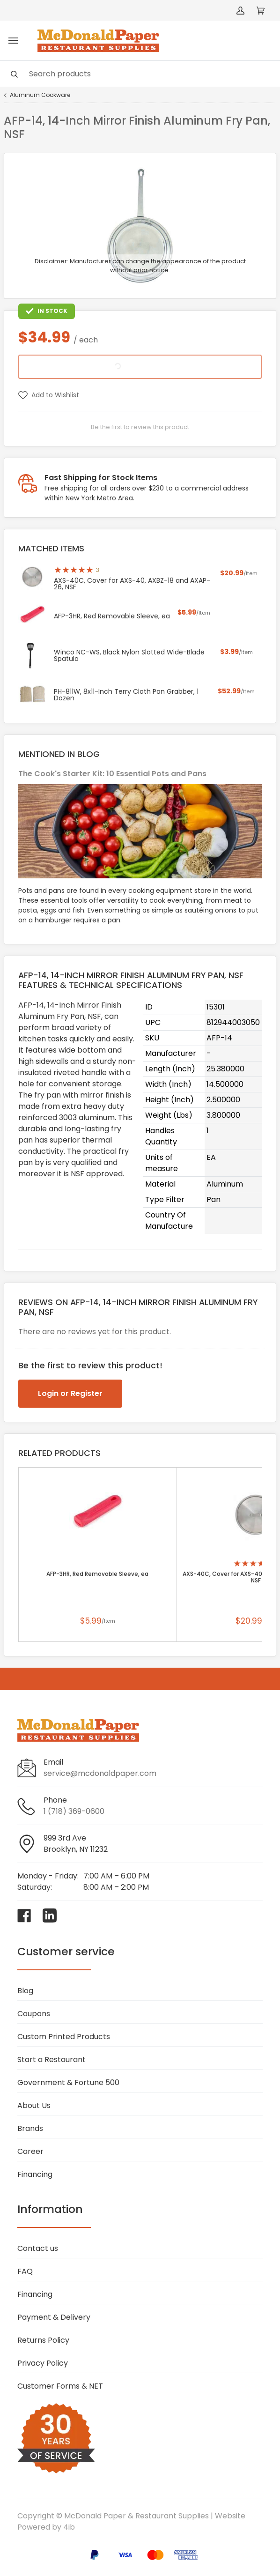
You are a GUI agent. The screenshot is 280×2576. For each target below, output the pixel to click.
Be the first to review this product (140, 427)
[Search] (140, 74)
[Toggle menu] (13, 40)
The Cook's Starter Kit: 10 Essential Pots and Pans (112, 773)
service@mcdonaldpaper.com (100, 1773)
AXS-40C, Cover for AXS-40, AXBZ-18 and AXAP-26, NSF (132, 583)
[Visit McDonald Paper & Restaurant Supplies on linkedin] (50, 1915)
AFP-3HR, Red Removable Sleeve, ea (97, 1574)
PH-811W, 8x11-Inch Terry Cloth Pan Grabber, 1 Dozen (126, 694)
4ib (69, 2527)
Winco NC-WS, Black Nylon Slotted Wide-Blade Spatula (129, 655)
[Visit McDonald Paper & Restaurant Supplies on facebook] (24, 1915)
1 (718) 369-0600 (74, 1811)
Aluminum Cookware (40, 95)
